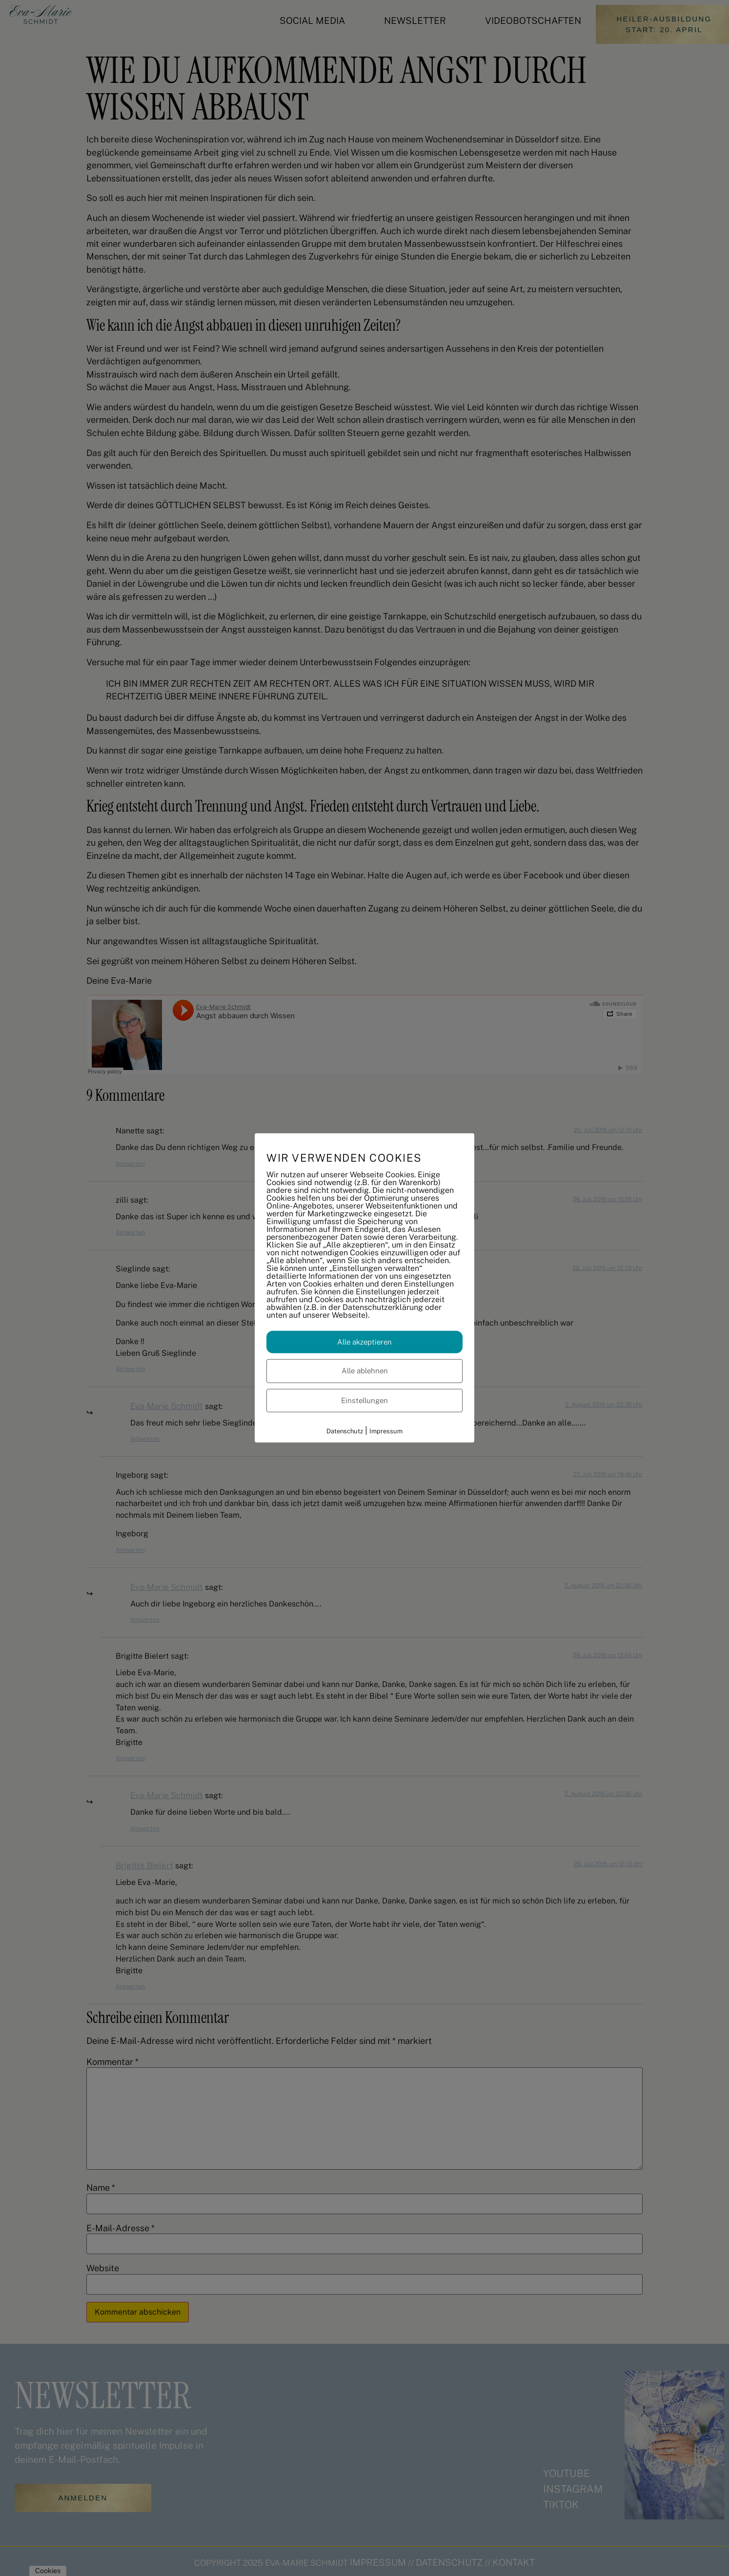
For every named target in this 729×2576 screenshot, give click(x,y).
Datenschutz (344, 1431)
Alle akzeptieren (364, 1341)
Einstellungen (364, 1400)
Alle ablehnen (365, 1371)
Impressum (386, 1431)
